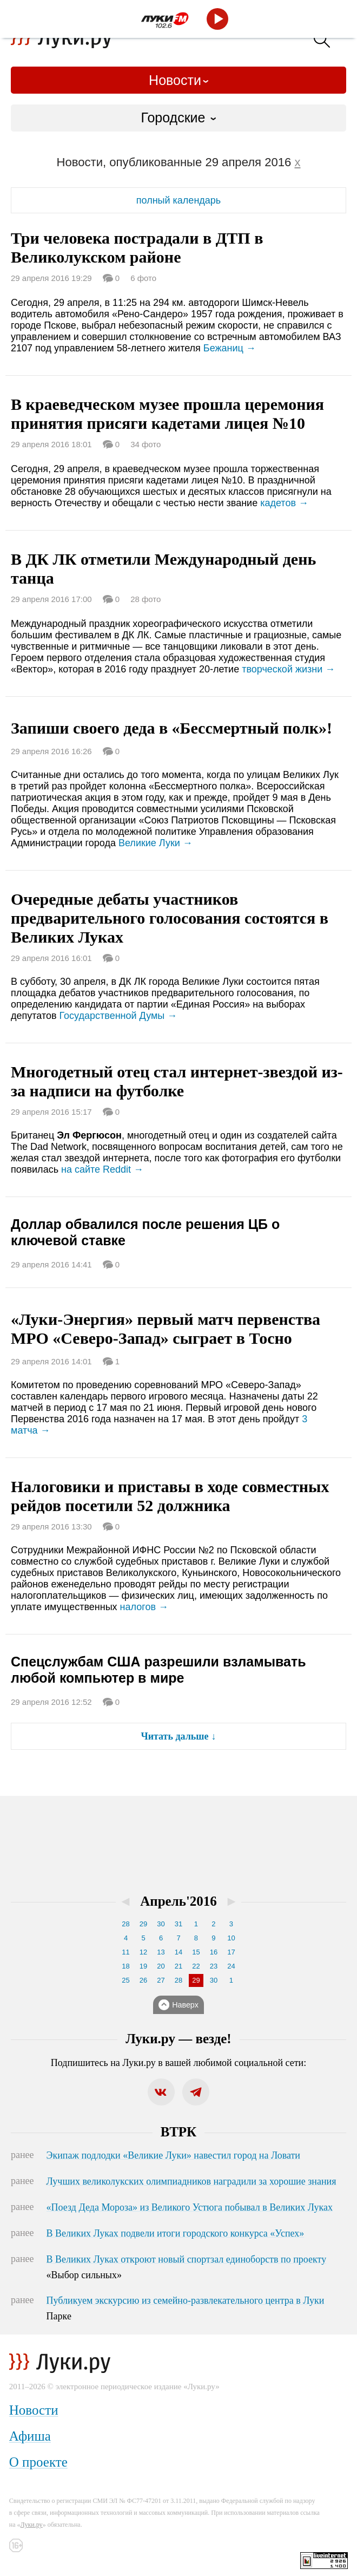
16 (213, 1952)
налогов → (144, 1606)
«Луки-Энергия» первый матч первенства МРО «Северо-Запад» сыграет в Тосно (165, 1328)
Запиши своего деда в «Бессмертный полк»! (171, 728)
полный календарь (178, 200)
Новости (175, 80)
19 (143, 1966)
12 (143, 1952)
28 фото (145, 599)
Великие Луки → (155, 843)
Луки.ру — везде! (178, 2038)
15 (196, 1952)
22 (196, 1966)
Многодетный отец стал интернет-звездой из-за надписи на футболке (177, 1081)
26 (143, 1980)
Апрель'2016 (178, 1901)
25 (125, 1980)
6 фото (143, 278)
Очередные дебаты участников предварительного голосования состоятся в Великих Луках (169, 918)
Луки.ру (32, 2524)
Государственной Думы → (118, 1015)
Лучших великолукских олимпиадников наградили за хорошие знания (191, 2181)
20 (160, 1966)
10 (231, 1938)
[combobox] (178, 118)
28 (125, 1924)
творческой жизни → (288, 669)
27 (160, 1980)
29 (143, 1924)
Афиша (30, 2436)
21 (178, 1966)
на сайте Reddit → (102, 1169)
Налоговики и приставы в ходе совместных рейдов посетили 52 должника (170, 1495)
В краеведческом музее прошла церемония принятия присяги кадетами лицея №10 (167, 413)
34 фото (145, 444)
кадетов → (284, 503)
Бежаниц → (229, 348)
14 (178, 1952)
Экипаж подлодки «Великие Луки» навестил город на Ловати (173, 2155)
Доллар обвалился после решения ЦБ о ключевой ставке (145, 1232)
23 (213, 1966)
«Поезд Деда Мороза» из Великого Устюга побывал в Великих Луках (190, 2207)
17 (231, 1952)
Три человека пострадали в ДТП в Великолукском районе (137, 247)
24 (231, 1966)
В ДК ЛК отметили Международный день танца (163, 568)
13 (160, 1952)
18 (125, 1966)
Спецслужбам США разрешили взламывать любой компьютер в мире (158, 1669)
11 (125, 1952)
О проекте (38, 2462)
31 (178, 1924)
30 (160, 1924)
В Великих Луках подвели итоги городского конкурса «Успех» (176, 2233)
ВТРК (178, 2131)
